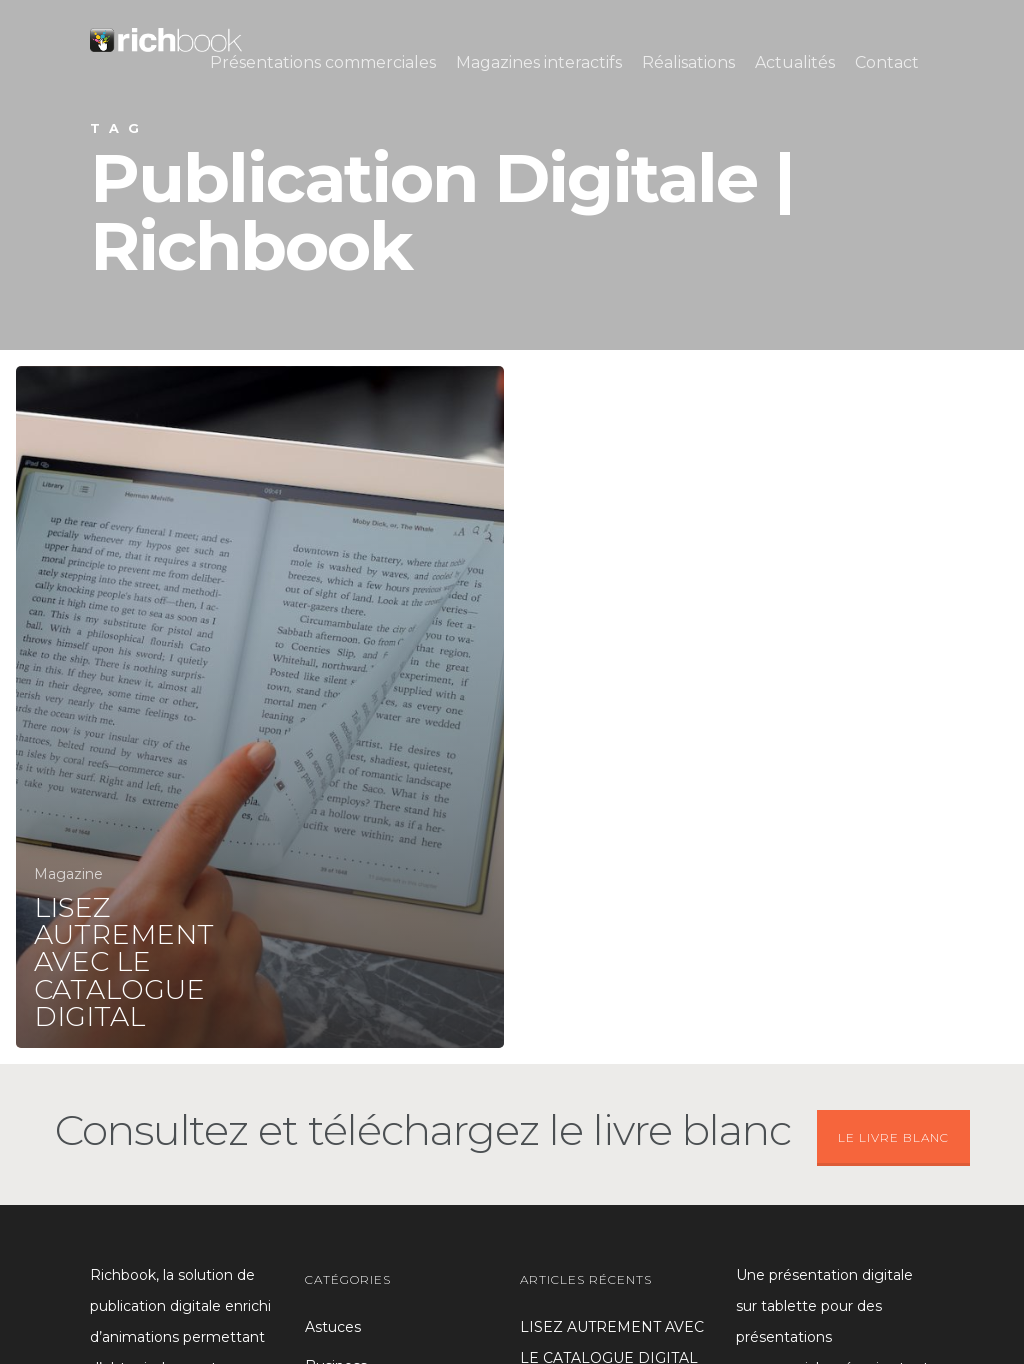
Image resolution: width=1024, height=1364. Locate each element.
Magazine (68, 874)
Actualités (795, 62)
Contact (887, 62)
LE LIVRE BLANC (893, 1137)
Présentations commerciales (323, 62)
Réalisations (688, 62)
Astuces (333, 1327)
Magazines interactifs (539, 62)
